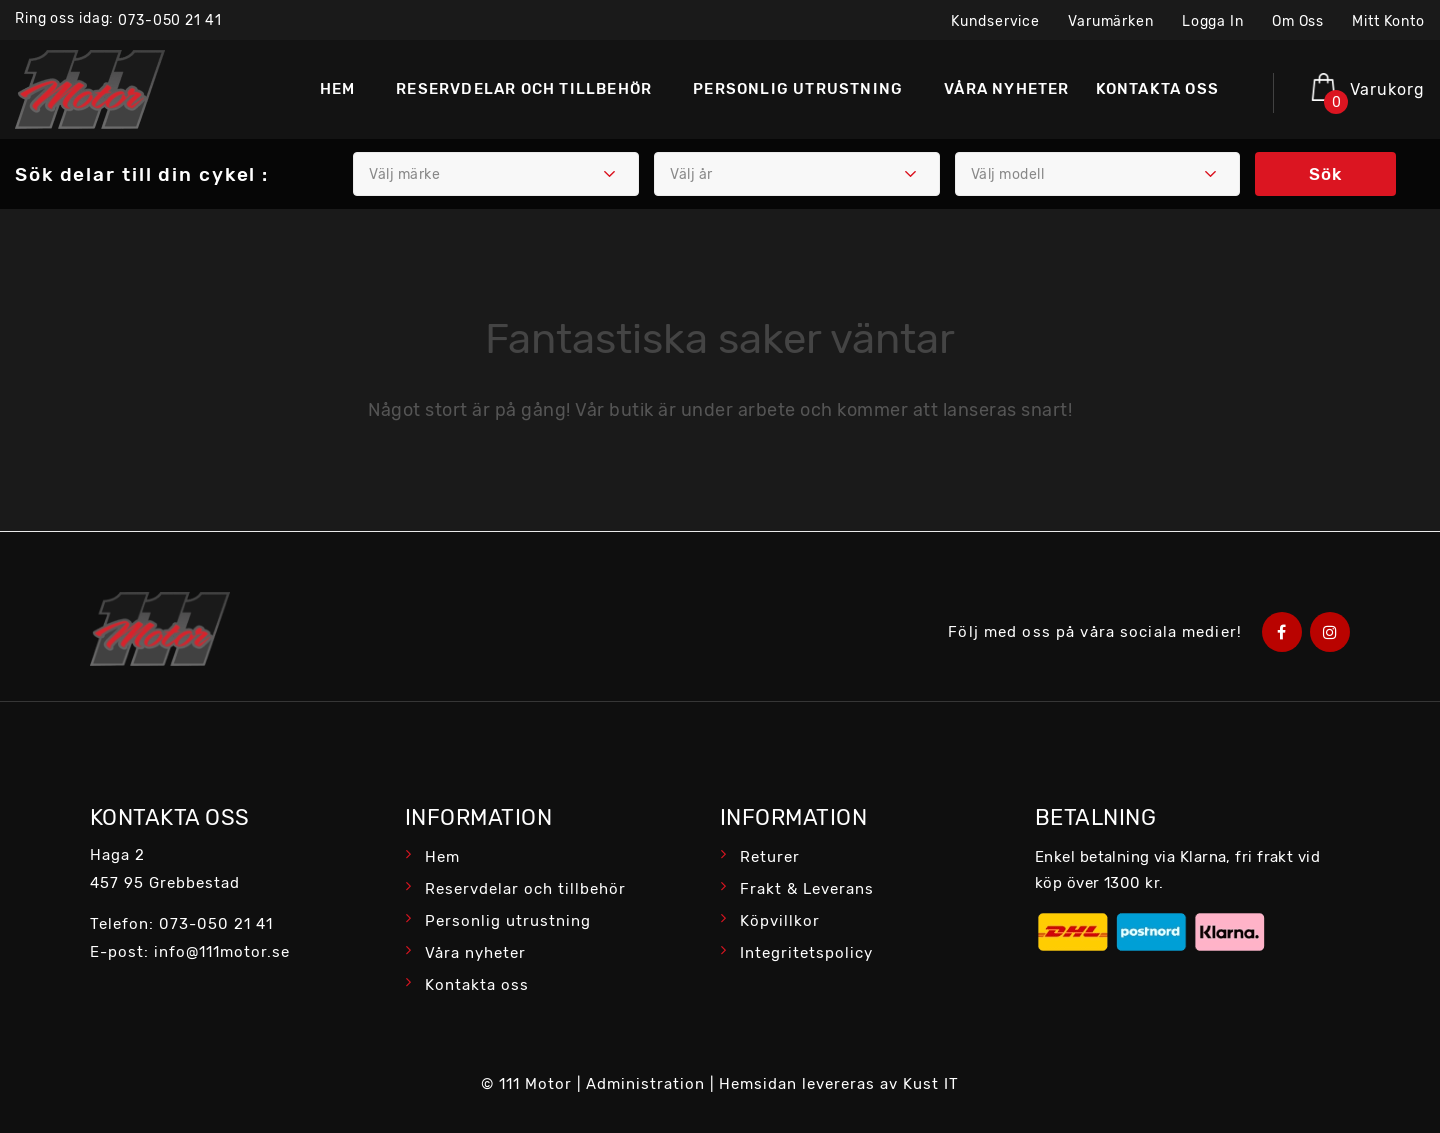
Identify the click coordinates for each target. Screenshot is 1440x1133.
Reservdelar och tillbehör (525, 889)
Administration (645, 1084)
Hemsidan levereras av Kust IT (839, 1084)
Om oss (1298, 21)
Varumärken (1111, 21)
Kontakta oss (477, 985)
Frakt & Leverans (807, 889)
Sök (1325, 174)
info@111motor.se (222, 952)
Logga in (1213, 21)
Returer (770, 857)
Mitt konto (1388, 21)
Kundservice (995, 21)
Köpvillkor (780, 921)
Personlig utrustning (508, 921)
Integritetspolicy (806, 953)
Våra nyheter (475, 953)
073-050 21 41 (169, 20)
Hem (442, 857)
